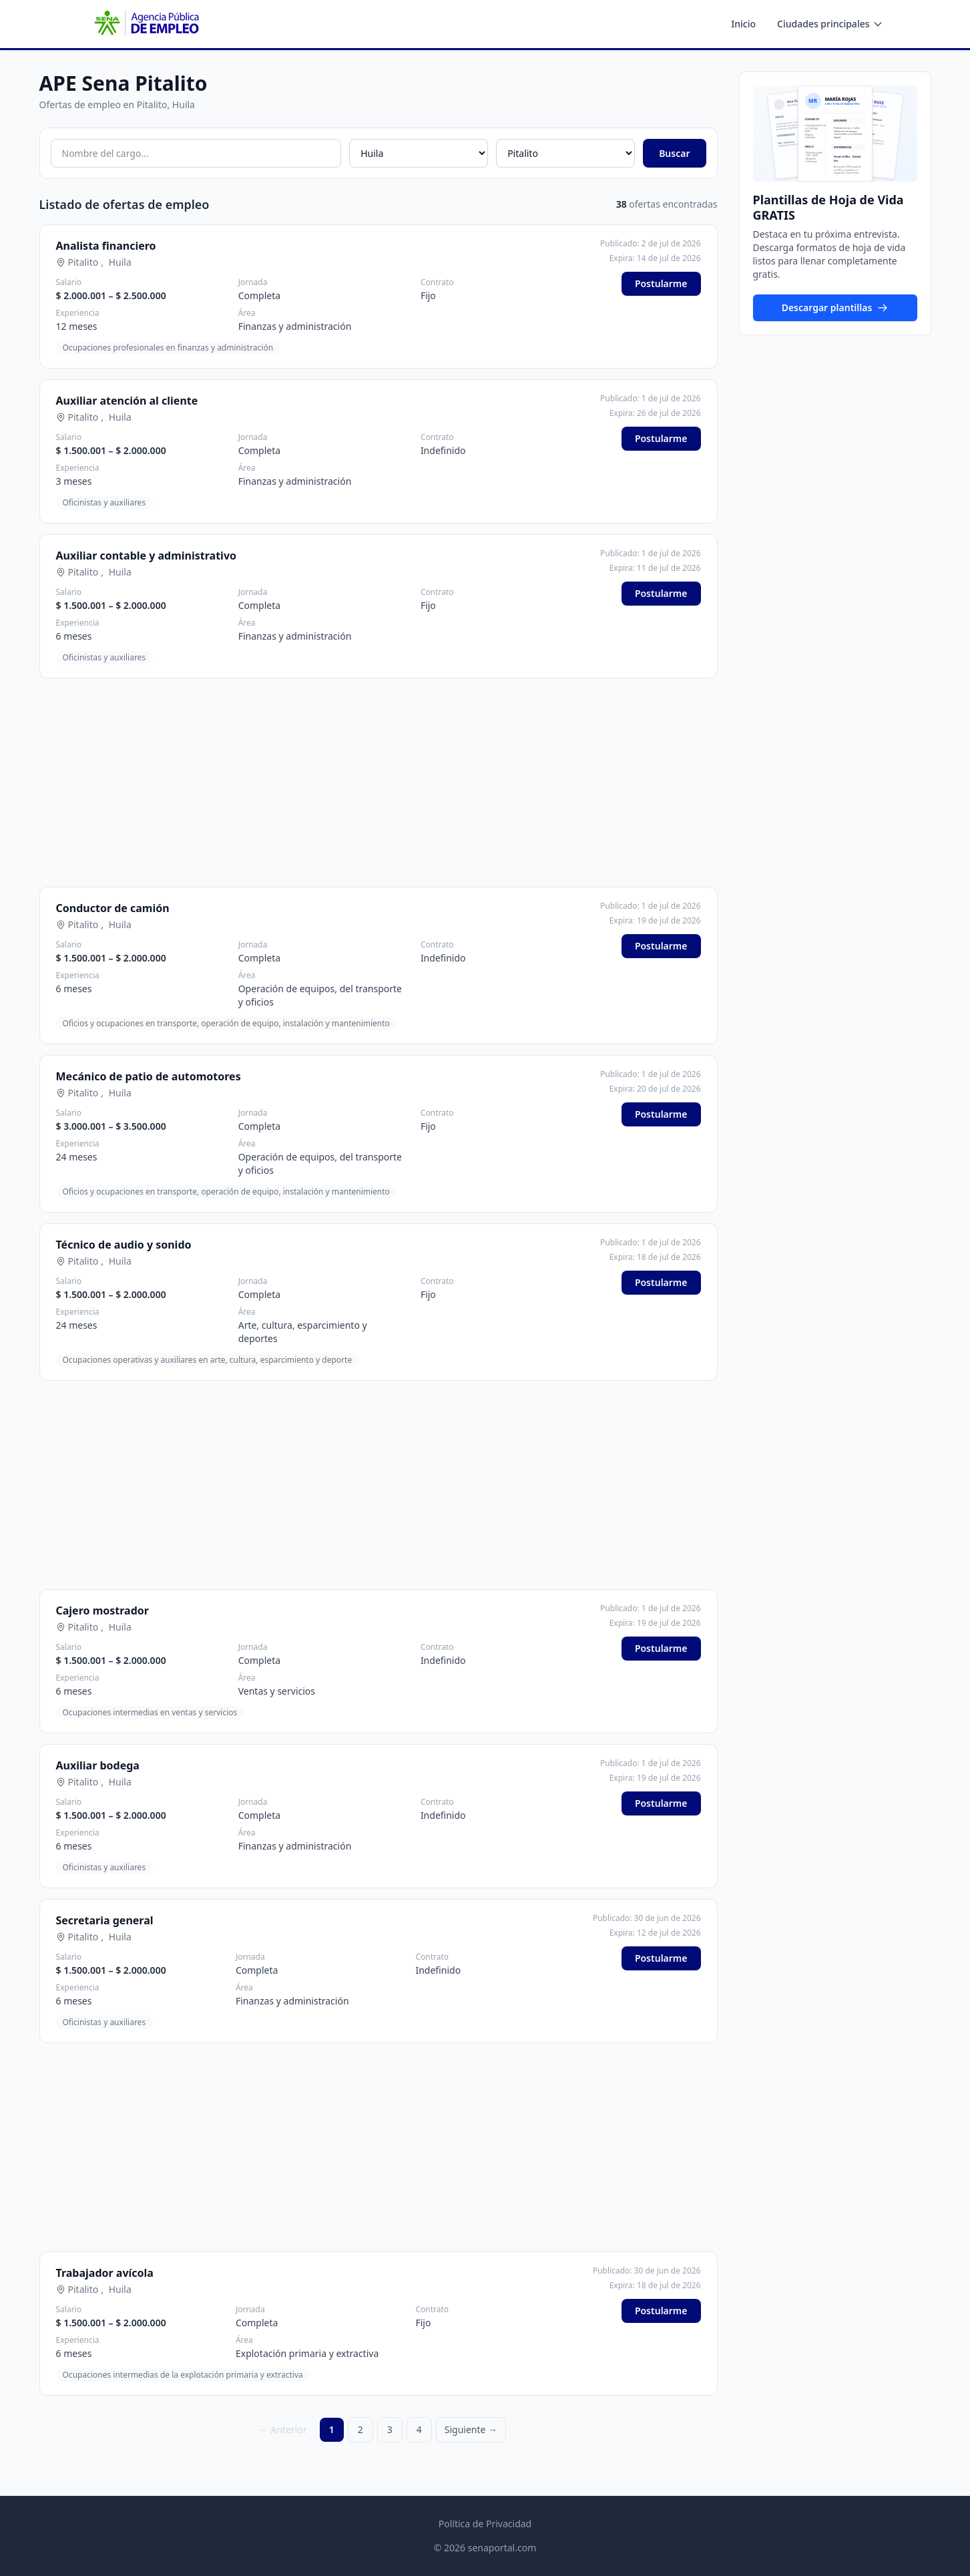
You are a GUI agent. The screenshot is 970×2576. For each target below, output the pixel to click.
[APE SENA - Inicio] (145, 24)
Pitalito (83, 262)
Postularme (661, 283)
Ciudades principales (830, 23)
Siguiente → (471, 2429)
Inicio (743, 23)
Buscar (674, 153)
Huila (120, 262)
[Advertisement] (378, 782)
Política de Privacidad (485, 2523)
